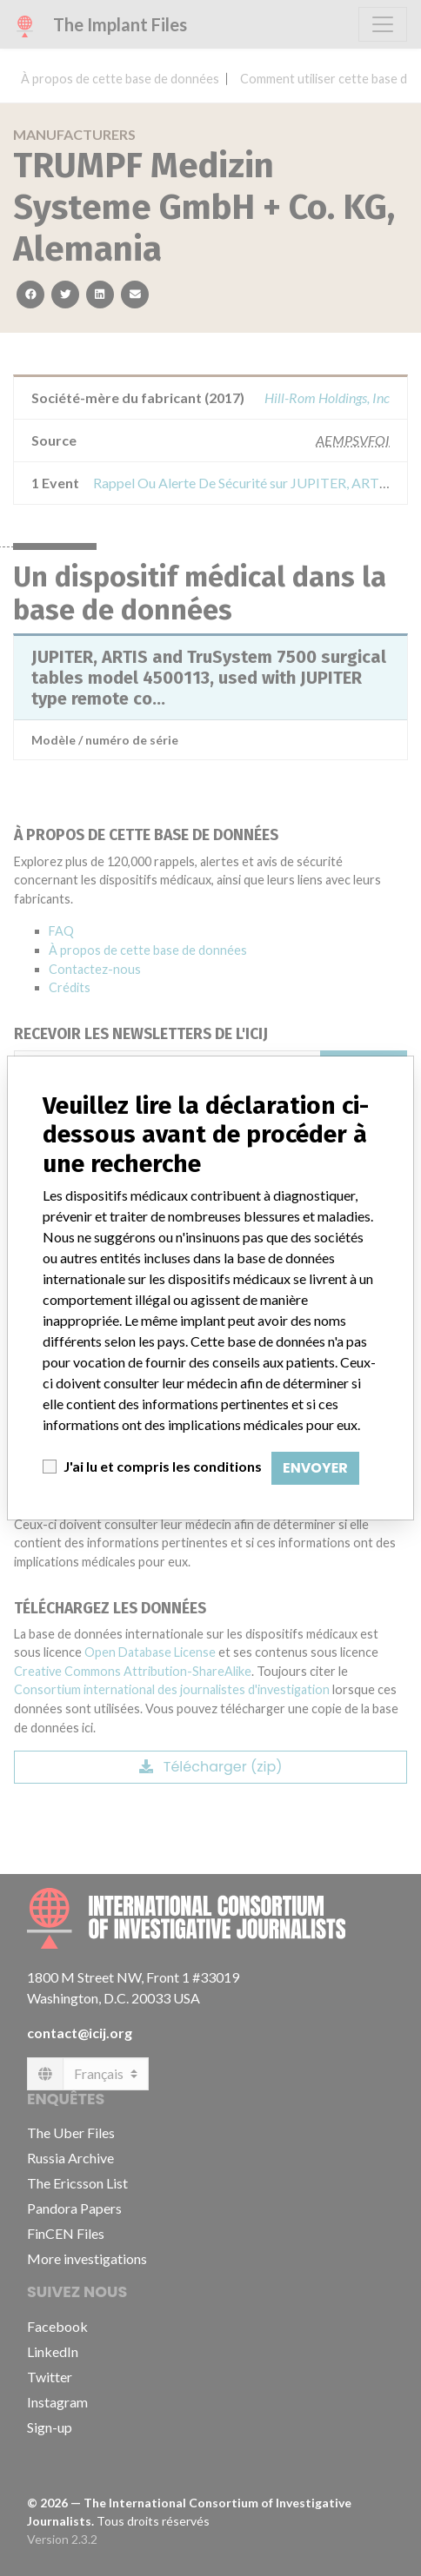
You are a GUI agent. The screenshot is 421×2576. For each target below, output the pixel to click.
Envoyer (315, 1468)
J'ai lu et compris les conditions (162, 1466)
